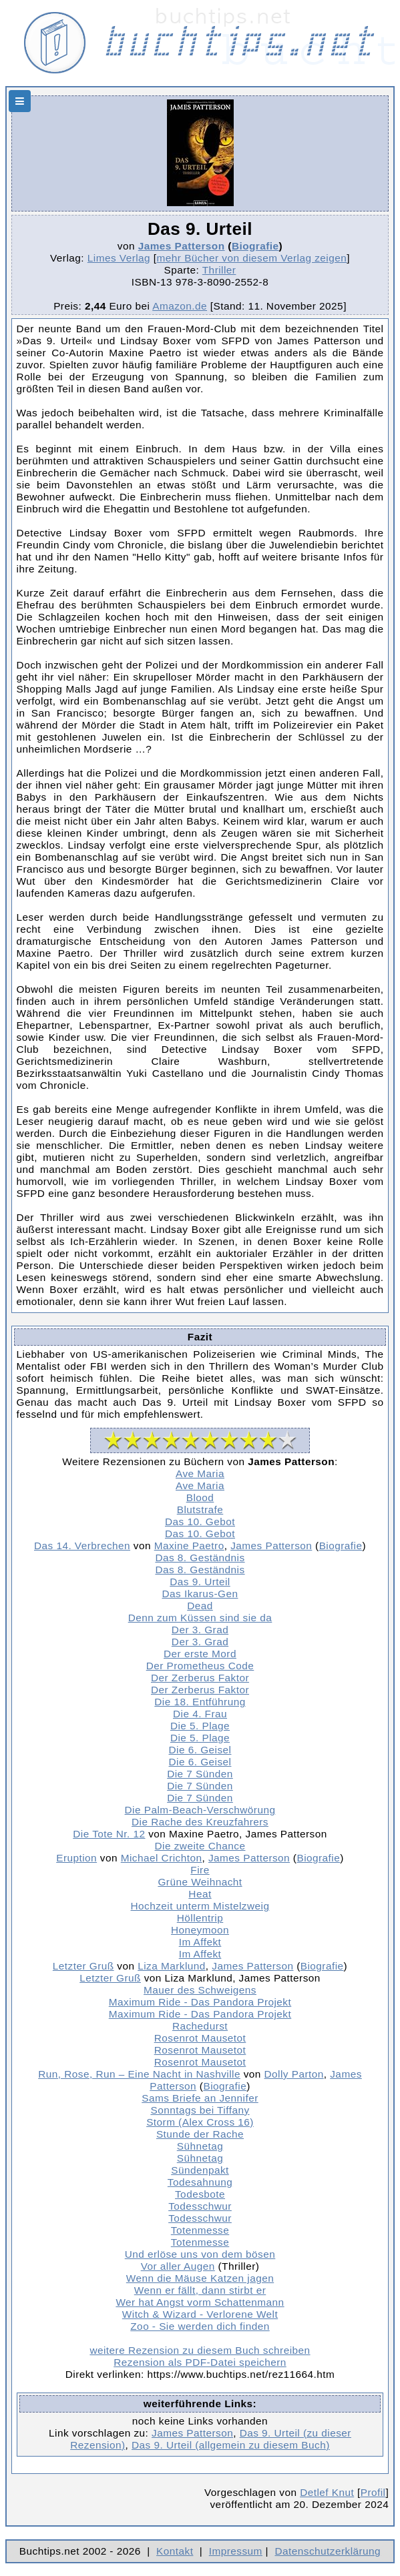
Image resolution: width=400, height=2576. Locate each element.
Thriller (219, 270)
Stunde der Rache (200, 2134)
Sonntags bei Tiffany (199, 2110)
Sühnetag (200, 2146)
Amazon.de (179, 306)
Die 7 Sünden (200, 1773)
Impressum (235, 2551)
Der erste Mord (200, 1653)
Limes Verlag (118, 258)
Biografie (255, 246)
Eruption (76, 1857)
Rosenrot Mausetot (200, 2038)
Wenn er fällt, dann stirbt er (200, 2290)
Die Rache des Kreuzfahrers (200, 1821)
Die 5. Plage (200, 1725)
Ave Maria (200, 1473)
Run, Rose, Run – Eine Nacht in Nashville (139, 2074)
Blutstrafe (200, 1509)
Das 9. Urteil (200, 1581)
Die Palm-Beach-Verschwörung (200, 1809)
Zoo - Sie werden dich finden (199, 2326)
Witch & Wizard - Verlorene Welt (200, 2314)
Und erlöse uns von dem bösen (200, 2254)
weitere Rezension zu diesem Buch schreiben (199, 2350)
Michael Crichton (161, 1857)
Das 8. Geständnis (199, 1557)
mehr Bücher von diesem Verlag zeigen (252, 258)
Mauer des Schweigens (200, 1990)
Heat (199, 1893)
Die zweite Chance (200, 1845)
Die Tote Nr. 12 (109, 1833)
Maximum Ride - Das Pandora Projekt (200, 2002)
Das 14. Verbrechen (82, 1545)
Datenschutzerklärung (328, 2551)
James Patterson (181, 246)
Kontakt (174, 2551)
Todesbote (200, 2194)
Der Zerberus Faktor (200, 1677)
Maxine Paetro (189, 1545)
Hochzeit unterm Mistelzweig (200, 1905)
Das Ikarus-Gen (200, 1593)
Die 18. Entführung (199, 1701)
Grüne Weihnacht (200, 1881)
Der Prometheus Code (200, 1665)
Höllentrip (200, 1917)
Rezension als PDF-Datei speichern (200, 2362)
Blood (200, 1497)
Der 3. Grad (200, 1629)
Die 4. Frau (200, 1713)
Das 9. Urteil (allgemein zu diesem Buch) (231, 2445)
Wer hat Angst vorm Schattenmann (200, 2302)
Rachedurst (200, 2026)
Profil (373, 2492)
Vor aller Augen (178, 2266)
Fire (199, 1869)
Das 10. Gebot (200, 1521)
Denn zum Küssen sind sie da (200, 1617)
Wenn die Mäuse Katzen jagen (200, 2278)
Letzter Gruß (83, 1966)
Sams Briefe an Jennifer (200, 2098)
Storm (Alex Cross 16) (200, 2122)
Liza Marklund (172, 1966)
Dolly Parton (294, 2074)
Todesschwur (200, 2206)
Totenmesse (200, 2230)
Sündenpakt (200, 2170)
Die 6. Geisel (200, 1749)
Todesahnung (200, 2182)
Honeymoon (200, 1930)
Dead (200, 1605)
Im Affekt (200, 1942)
